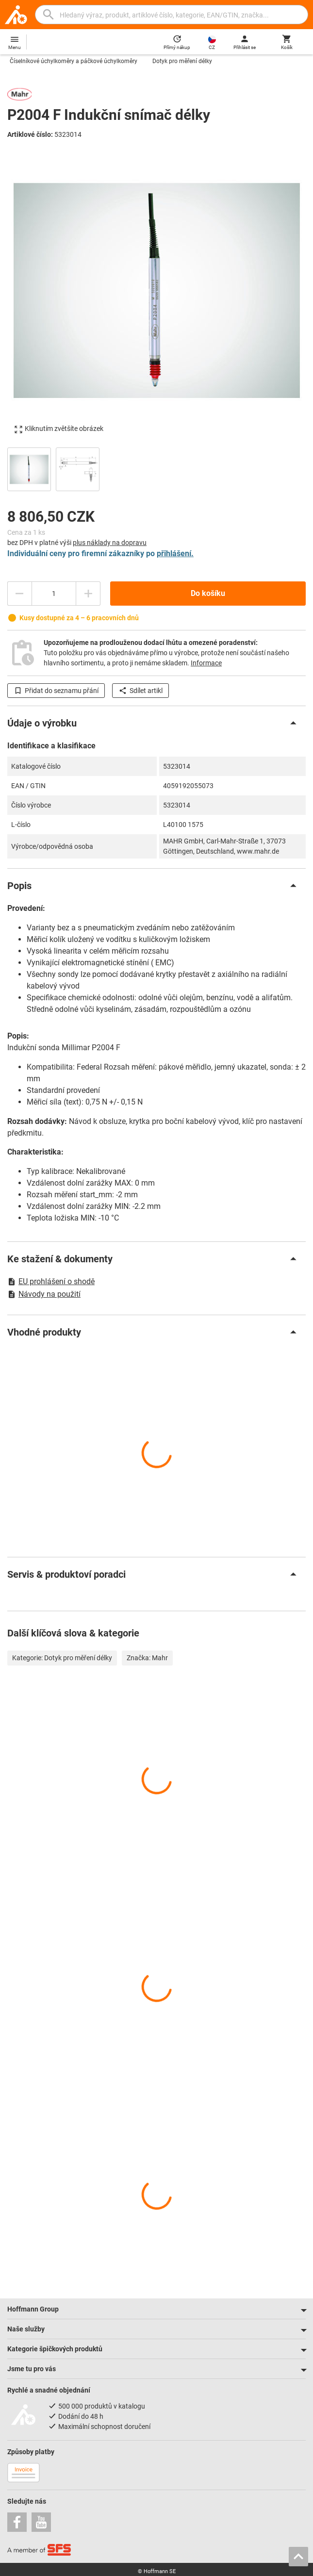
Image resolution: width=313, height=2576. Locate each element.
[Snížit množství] (19, 593)
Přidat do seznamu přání (56, 690)
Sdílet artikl (140, 690)
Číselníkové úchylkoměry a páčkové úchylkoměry (73, 61)
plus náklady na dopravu (110, 542)
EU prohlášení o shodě (51, 1281)
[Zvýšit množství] (88, 593)
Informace (206, 663)
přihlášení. (175, 553)
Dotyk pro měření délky (182, 61)
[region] (156, 468)
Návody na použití (44, 1294)
